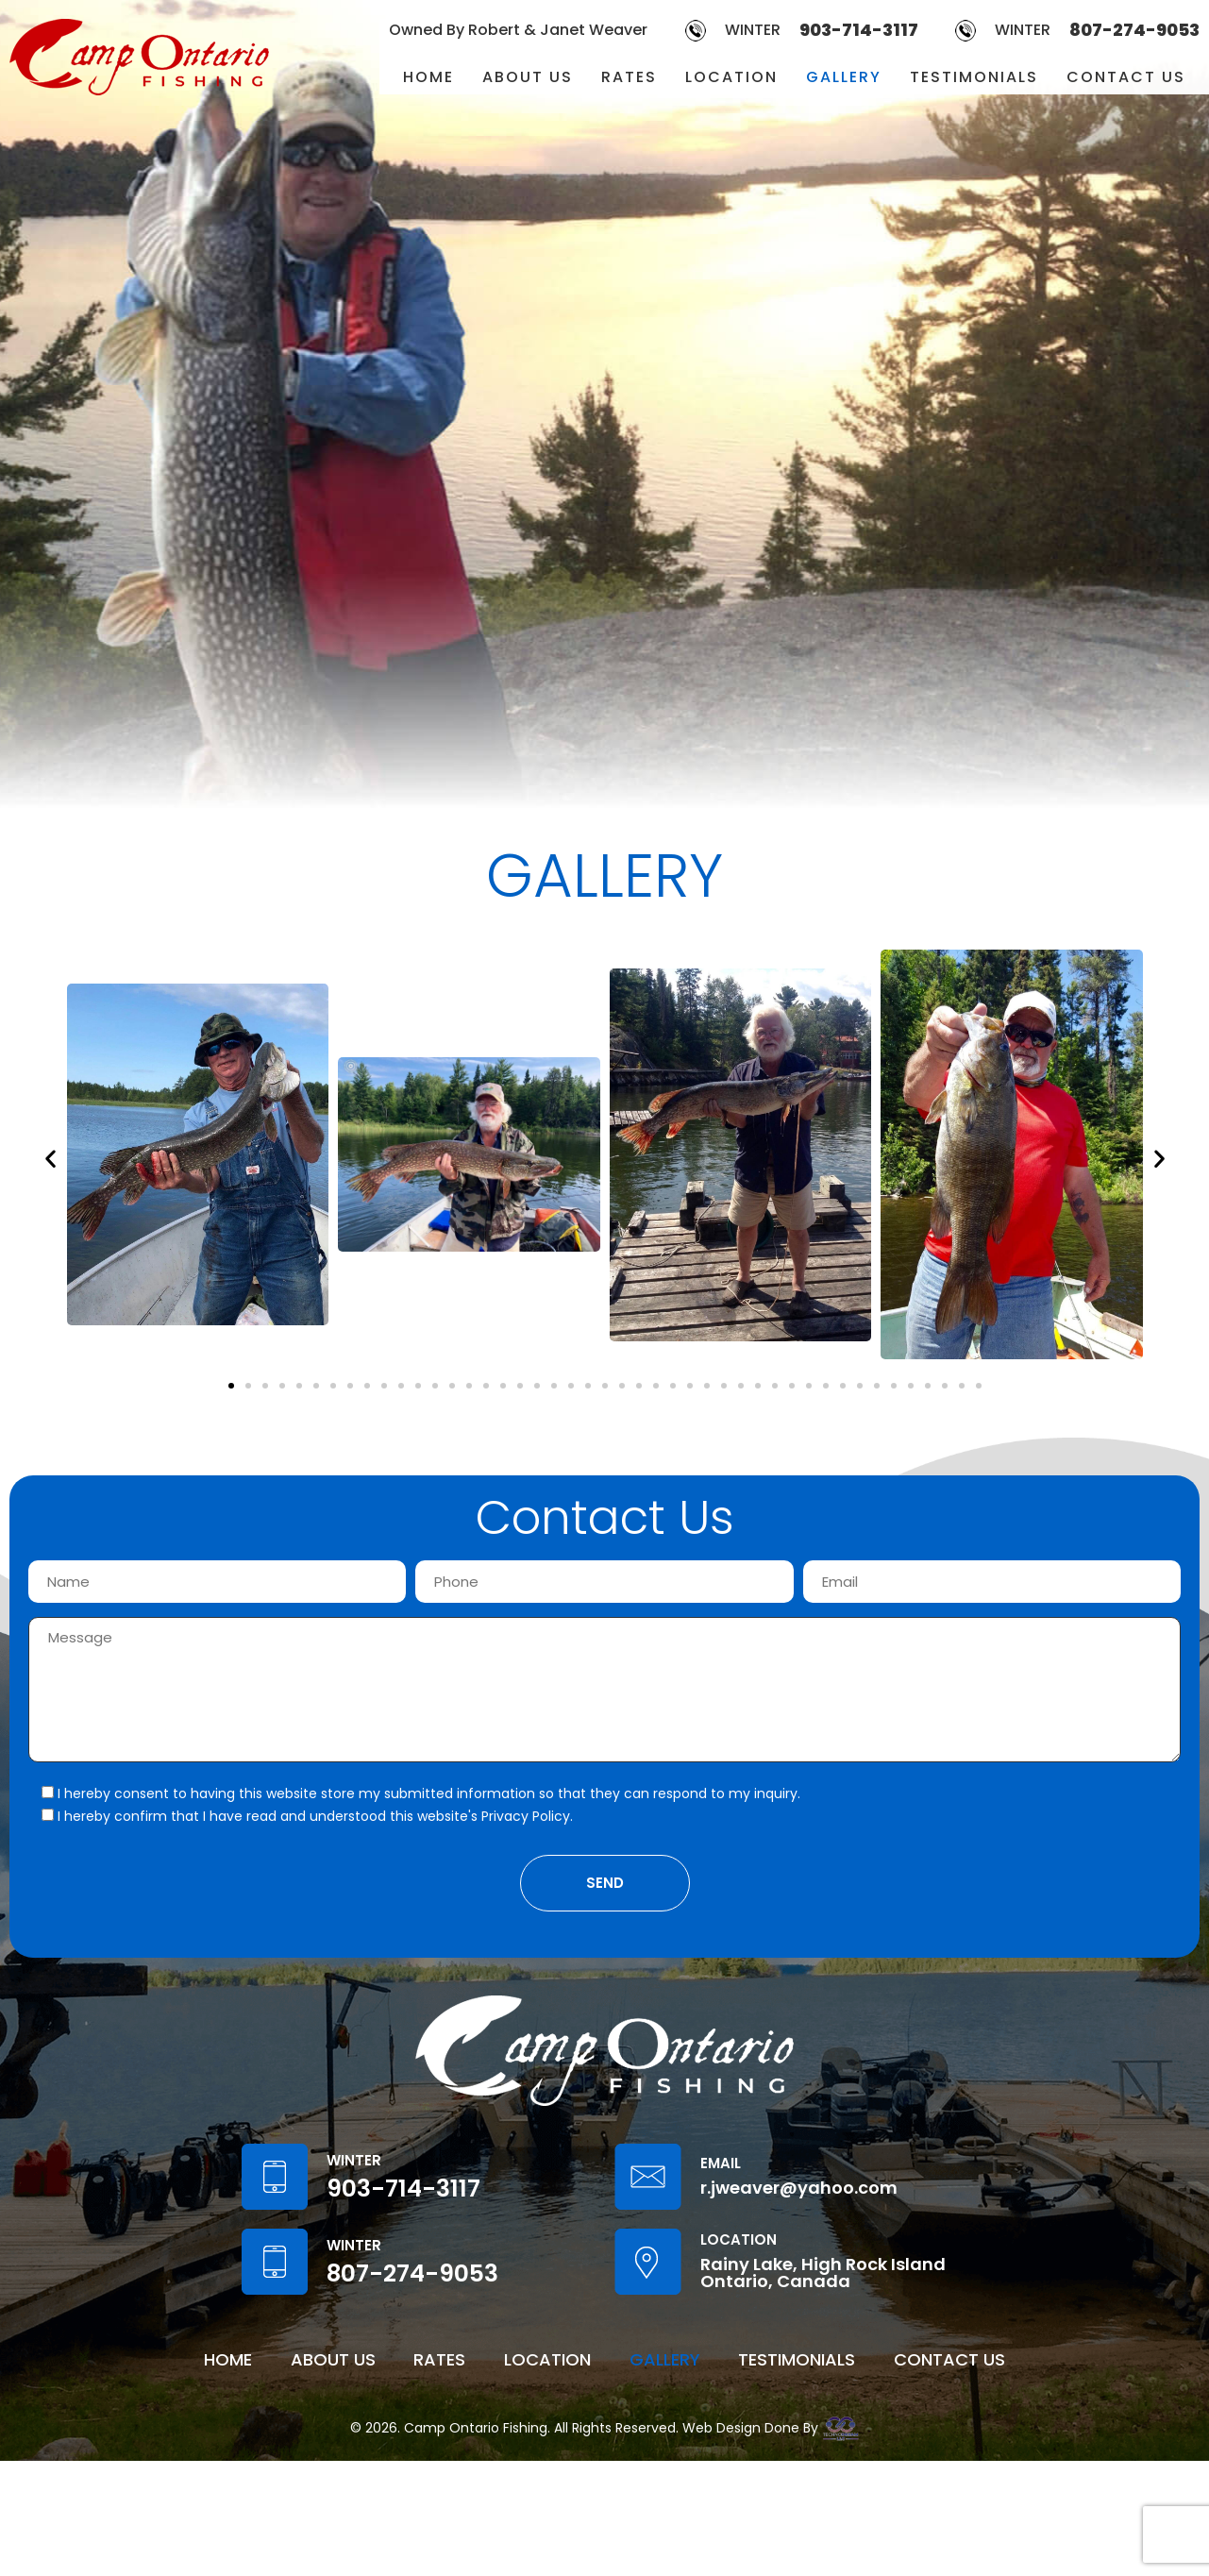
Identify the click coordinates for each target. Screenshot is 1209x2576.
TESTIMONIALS (974, 77)
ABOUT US (527, 77)
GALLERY (844, 77)
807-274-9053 (1134, 30)
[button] (50, 1158)
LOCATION (731, 77)
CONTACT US (1125, 77)
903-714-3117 (858, 30)
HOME (428, 77)
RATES (629, 77)
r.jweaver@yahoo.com (799, 2303)
